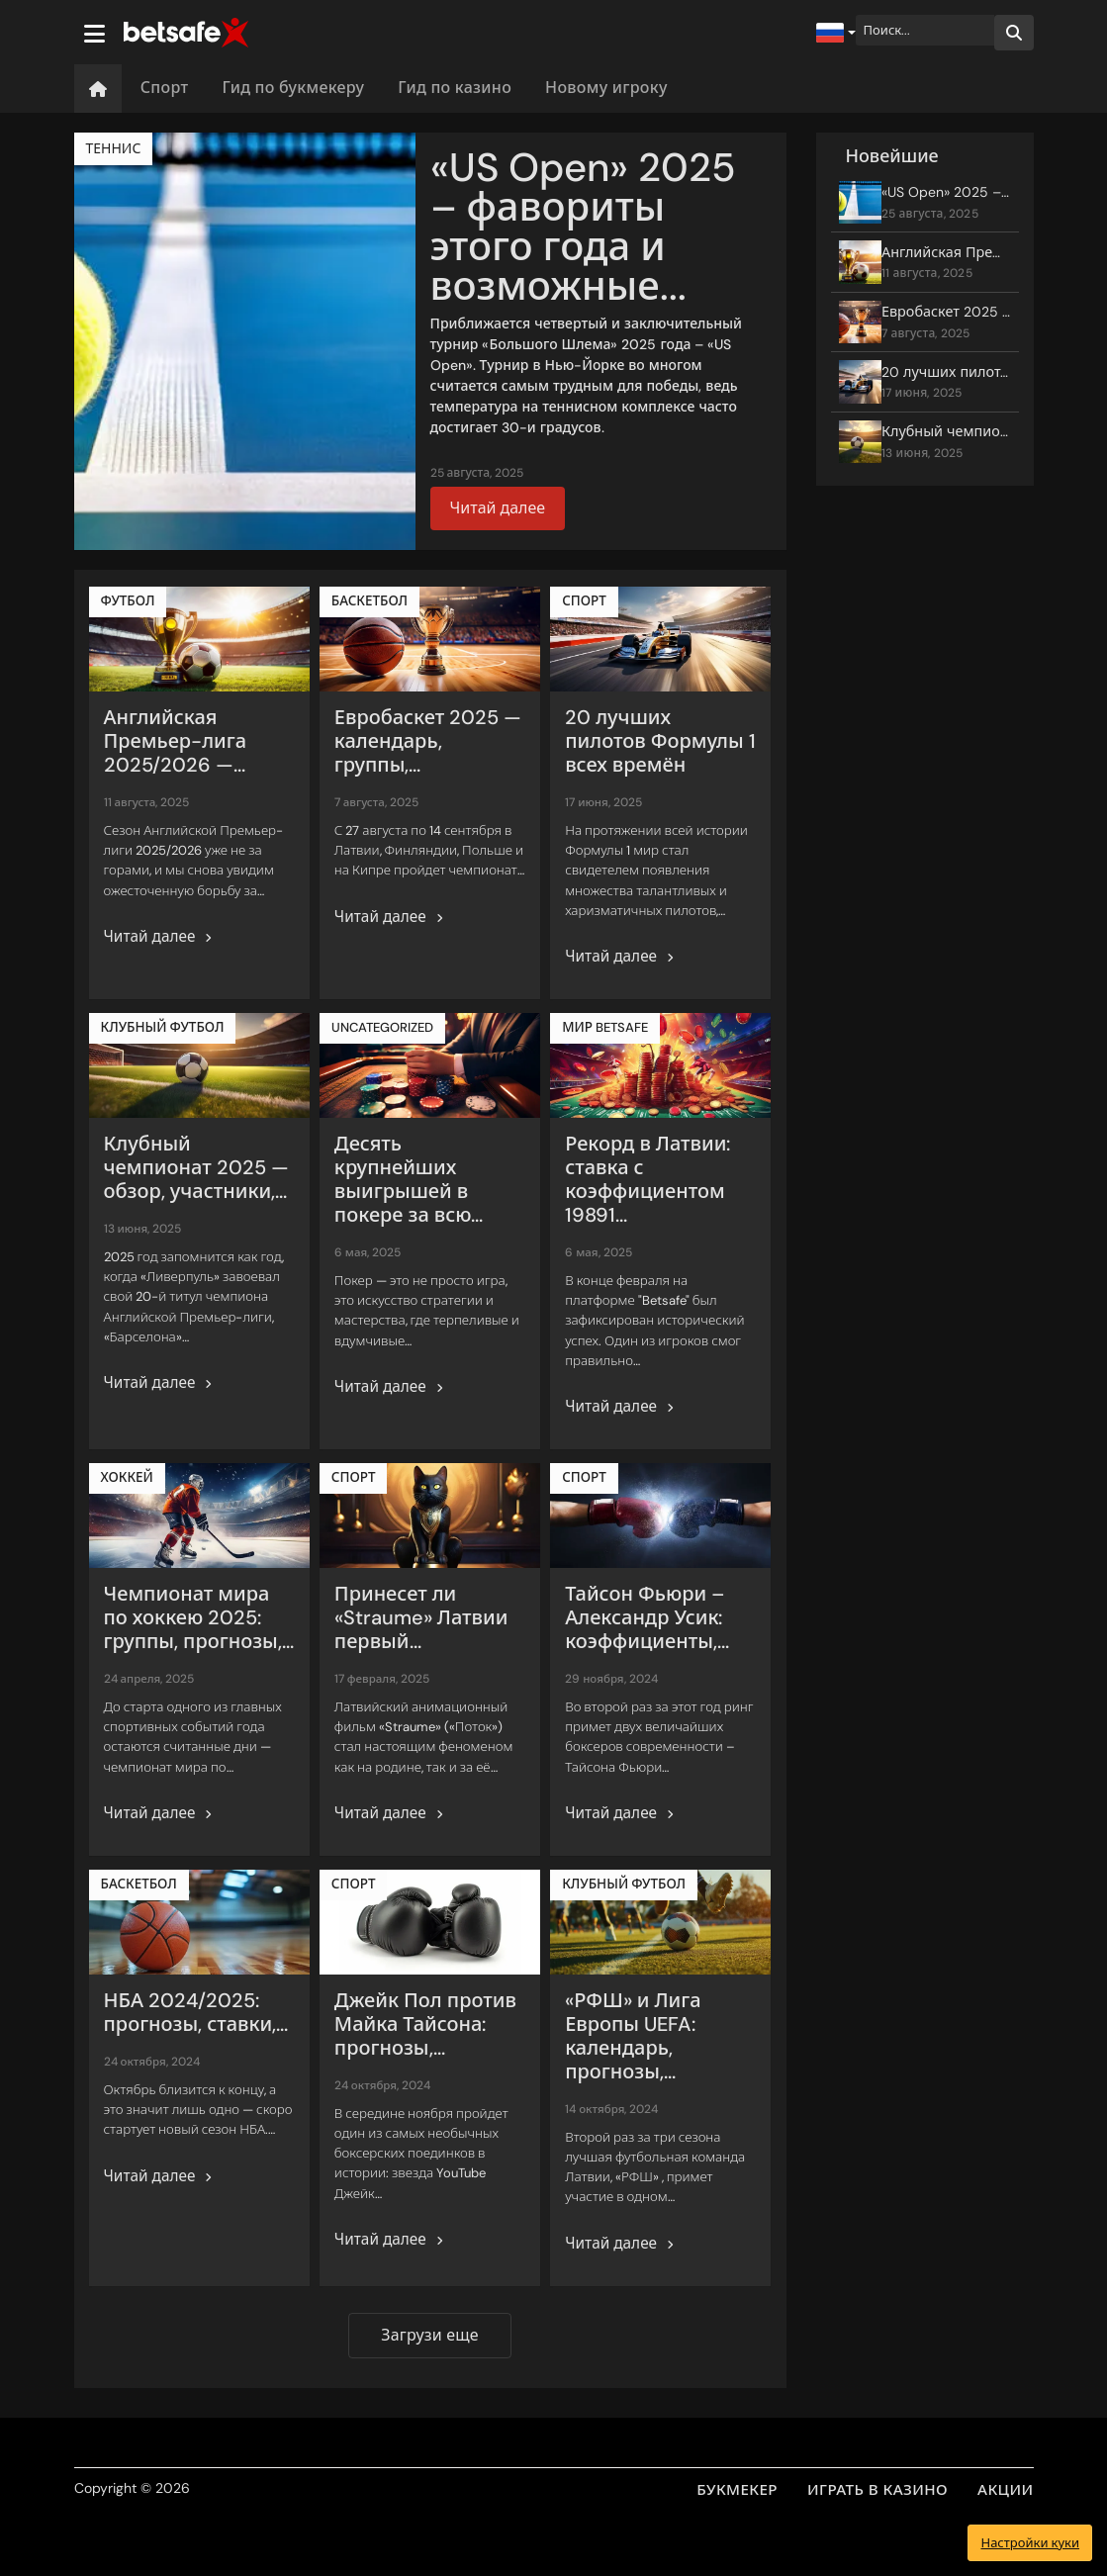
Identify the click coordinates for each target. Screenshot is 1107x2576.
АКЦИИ (1005, 2490)
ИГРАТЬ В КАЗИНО (877, 2490)
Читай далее (498, 508)
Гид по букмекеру (293, 87)
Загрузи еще (429, 2335)
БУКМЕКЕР (737, 2490)
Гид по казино (454, 87)
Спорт (164, 87)
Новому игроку (606, 87)
